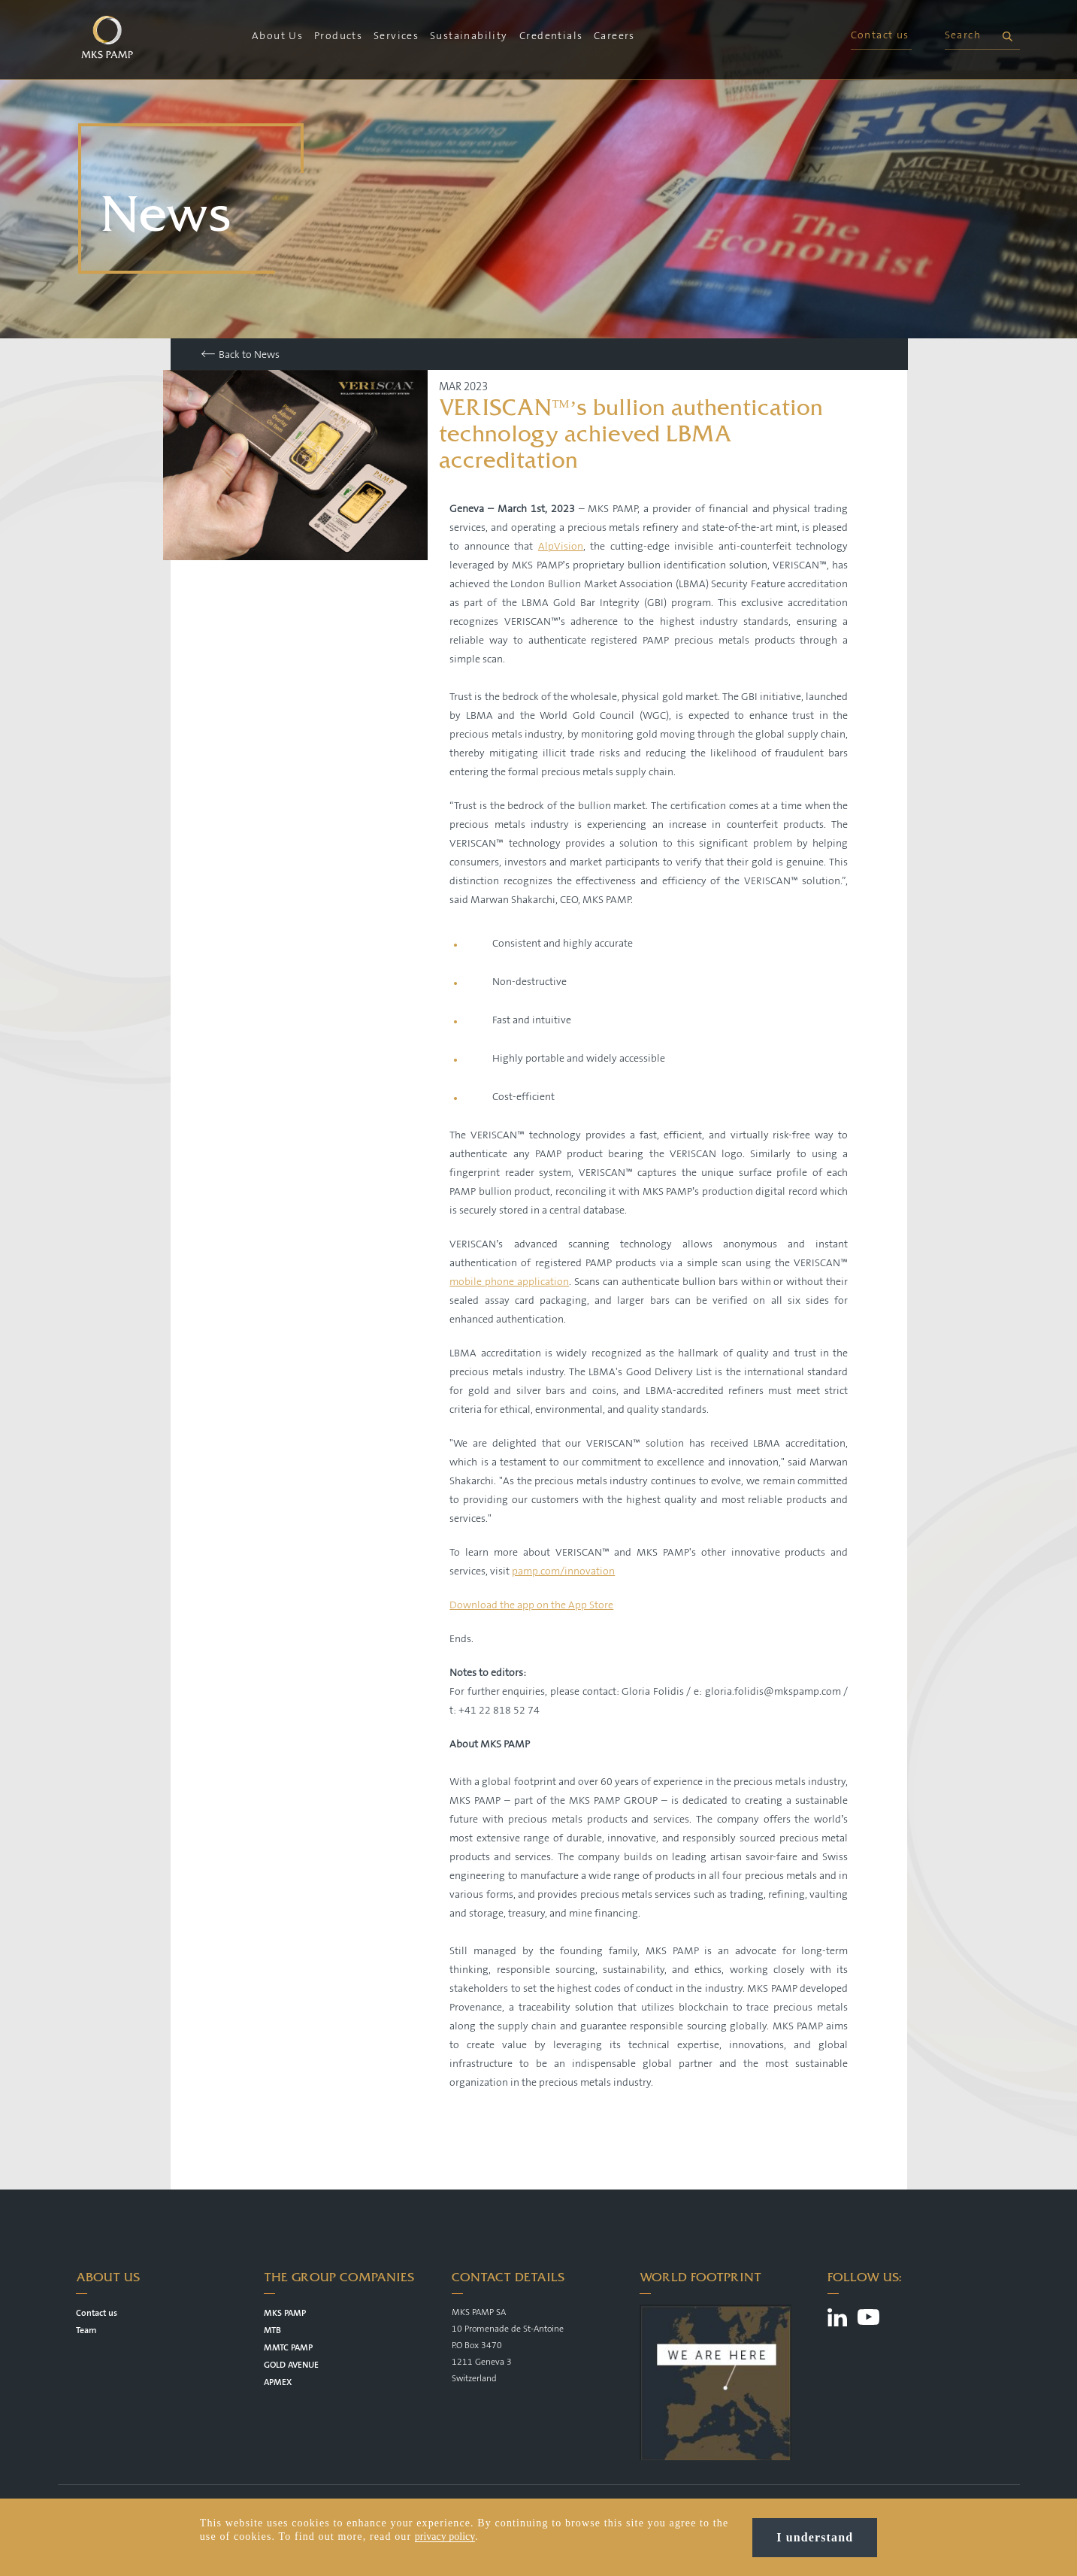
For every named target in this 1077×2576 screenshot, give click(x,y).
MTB (272, 2330)
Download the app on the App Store (531, 1605)
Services (396, 36)
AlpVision (560, 547)
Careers (614, 36)
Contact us (880, 35)
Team (86, 2330)
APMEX (278, 2382)
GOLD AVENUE (291, 2365)
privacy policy (445, 2536)
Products (338, 36)
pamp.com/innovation (563, 1571)
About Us (277, 36)
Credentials (550, 36)
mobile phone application (509, 1282)
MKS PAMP (285, 2313)
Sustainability (469, 36)
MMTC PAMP (288, 2348)
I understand (814, 2537)
